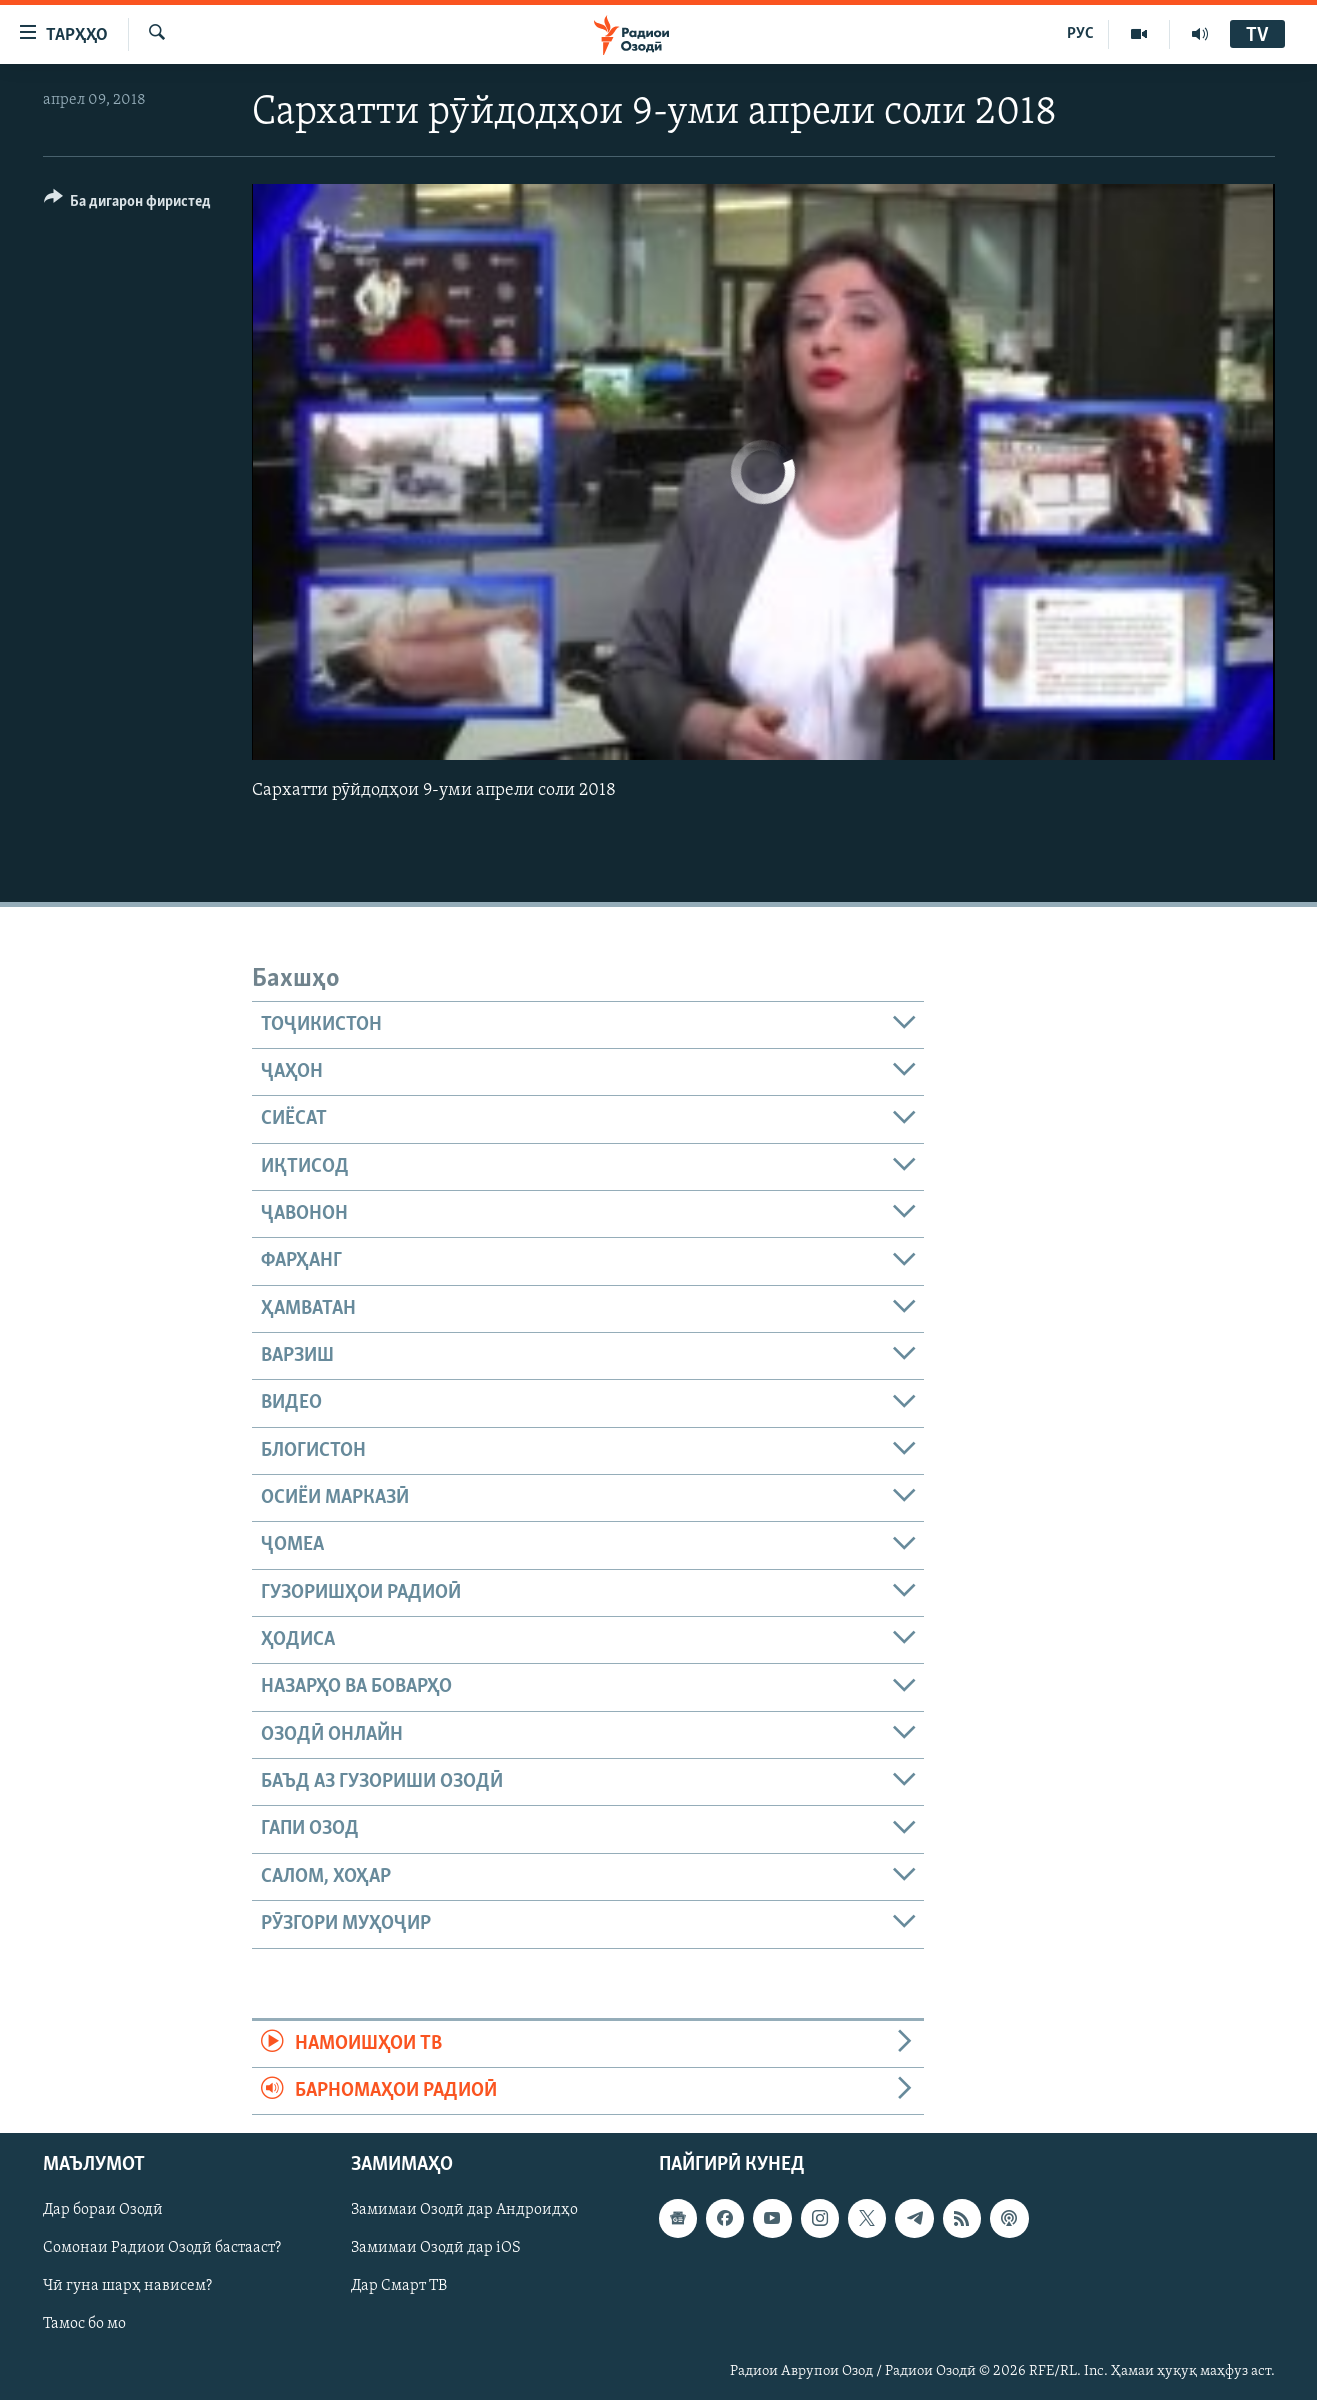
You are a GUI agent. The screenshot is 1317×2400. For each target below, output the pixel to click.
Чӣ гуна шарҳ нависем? (127, 2287)
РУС (1080, 34)
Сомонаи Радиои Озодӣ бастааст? (162, 2249)
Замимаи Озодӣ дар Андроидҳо (464, 2211)
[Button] (128, 204)
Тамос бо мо (84, 2325)
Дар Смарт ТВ (399, 2287)
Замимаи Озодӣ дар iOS (436, 2249)
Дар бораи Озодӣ (103, 2211)
